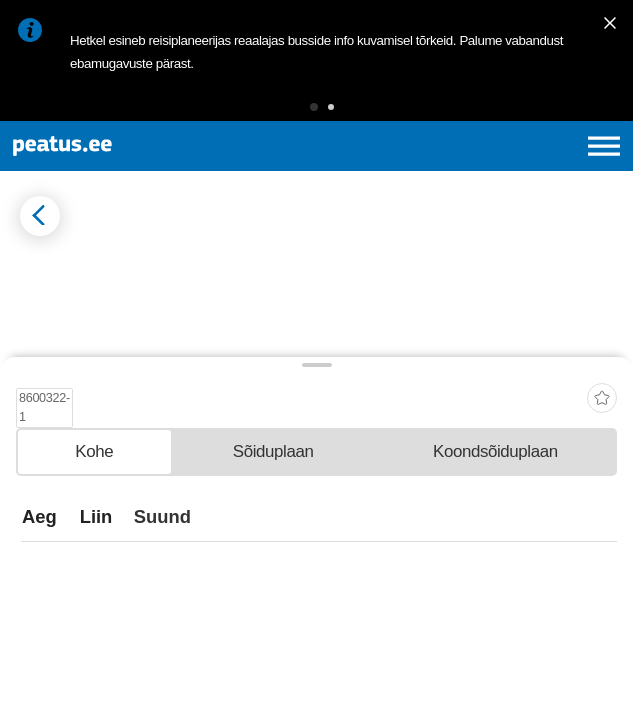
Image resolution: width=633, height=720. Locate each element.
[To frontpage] (132, 146)
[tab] (94, 614)
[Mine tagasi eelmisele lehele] (40, 216)
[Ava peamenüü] (604, 146)
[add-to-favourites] (602, 554)
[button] (314, 107)
